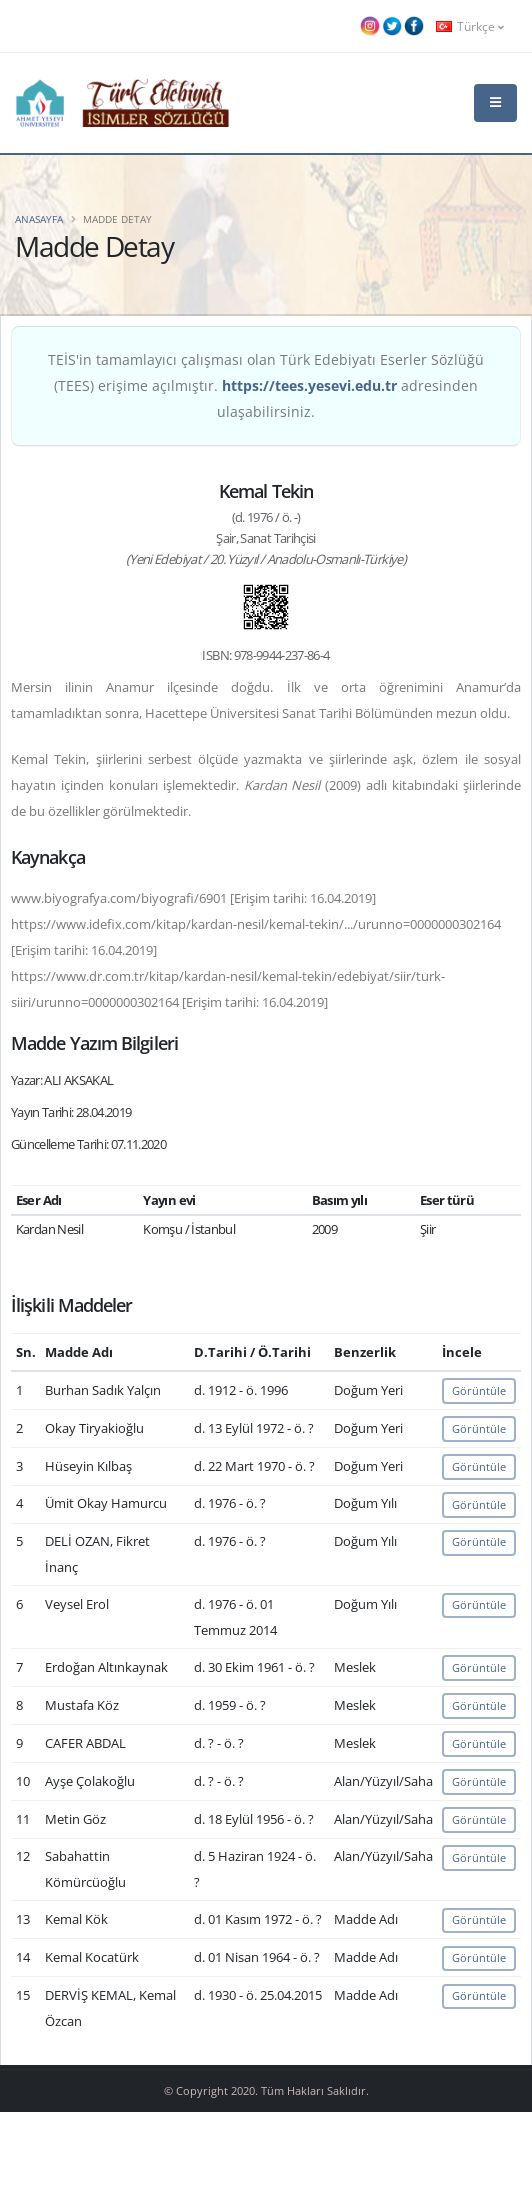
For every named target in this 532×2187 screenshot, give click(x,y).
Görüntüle (479, 1390)
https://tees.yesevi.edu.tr (309, 385)
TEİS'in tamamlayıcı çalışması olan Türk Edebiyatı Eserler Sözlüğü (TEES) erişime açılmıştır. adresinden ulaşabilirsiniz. (266, 385)
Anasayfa (39, 219)
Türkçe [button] (470, 26)
